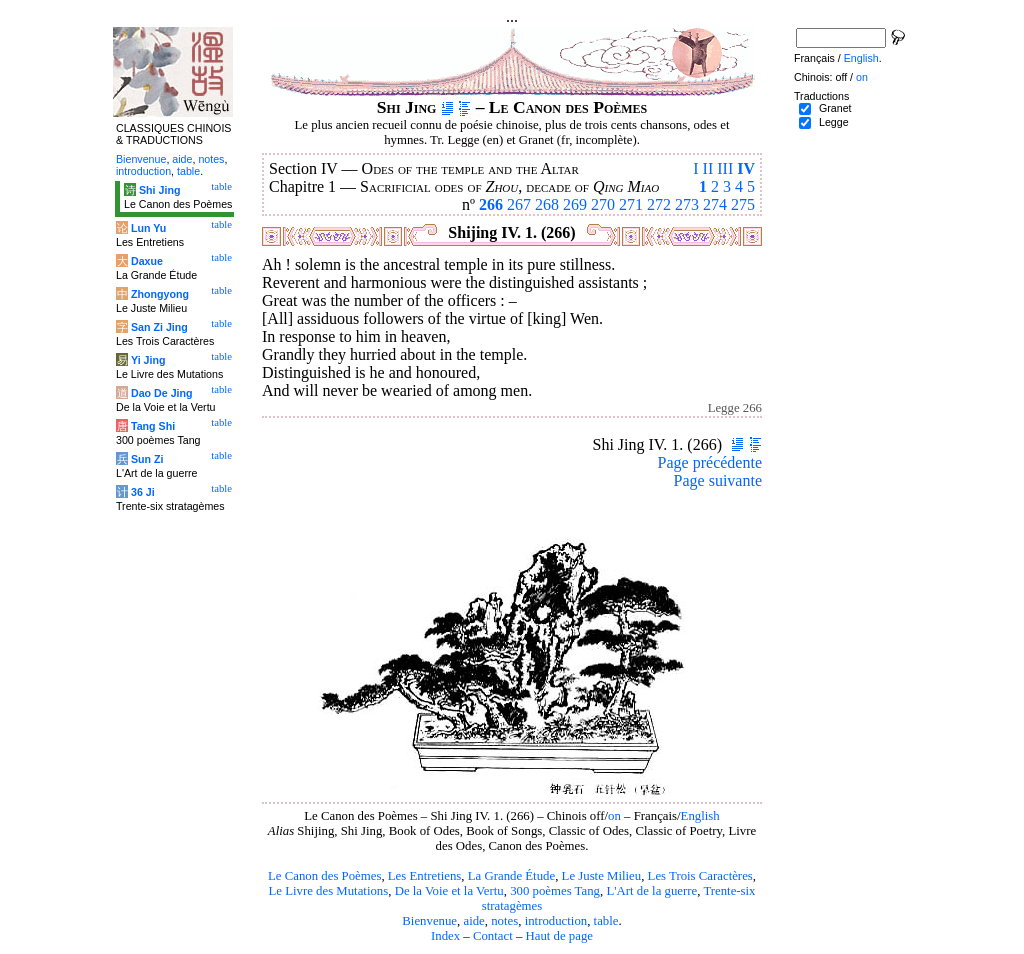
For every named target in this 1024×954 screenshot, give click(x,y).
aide (473, 921)
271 (631, 204)
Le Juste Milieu (602, 876)
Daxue (147, 261)
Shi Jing (159, 190)
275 (743, 204)
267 (519, 204)
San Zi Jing (159, 327)
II (708, 168)
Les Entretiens (425, 876)
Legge (834, 122)
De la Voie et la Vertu (449, 891)
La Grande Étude (511, 876)
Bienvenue (429, 921)
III (725, 168)
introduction (556, 921)
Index (445, 936)
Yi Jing (148, 360)
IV (746, 168)
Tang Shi (153, 426)
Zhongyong (160, 294)
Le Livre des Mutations (328, 891)
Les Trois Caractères (700, 876)
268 (547, 204)
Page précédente (710, 462)
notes (504, 921)
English (700, 816)
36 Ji (143, 492)
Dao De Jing (162, 393)
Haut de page (560, 936)
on (614, 816)
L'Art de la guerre (651, 891)
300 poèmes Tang (555, 891)
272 (659, 204)
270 (603, 204)
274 (715, 204)
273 (687, 204)
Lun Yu (148, 228)
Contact (493, 936)
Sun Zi (147, 459)
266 (491, 204)
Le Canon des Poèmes (324, 876)
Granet (835, 108)
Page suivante (718, 480)
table (606, 921)
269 (575, 204)
